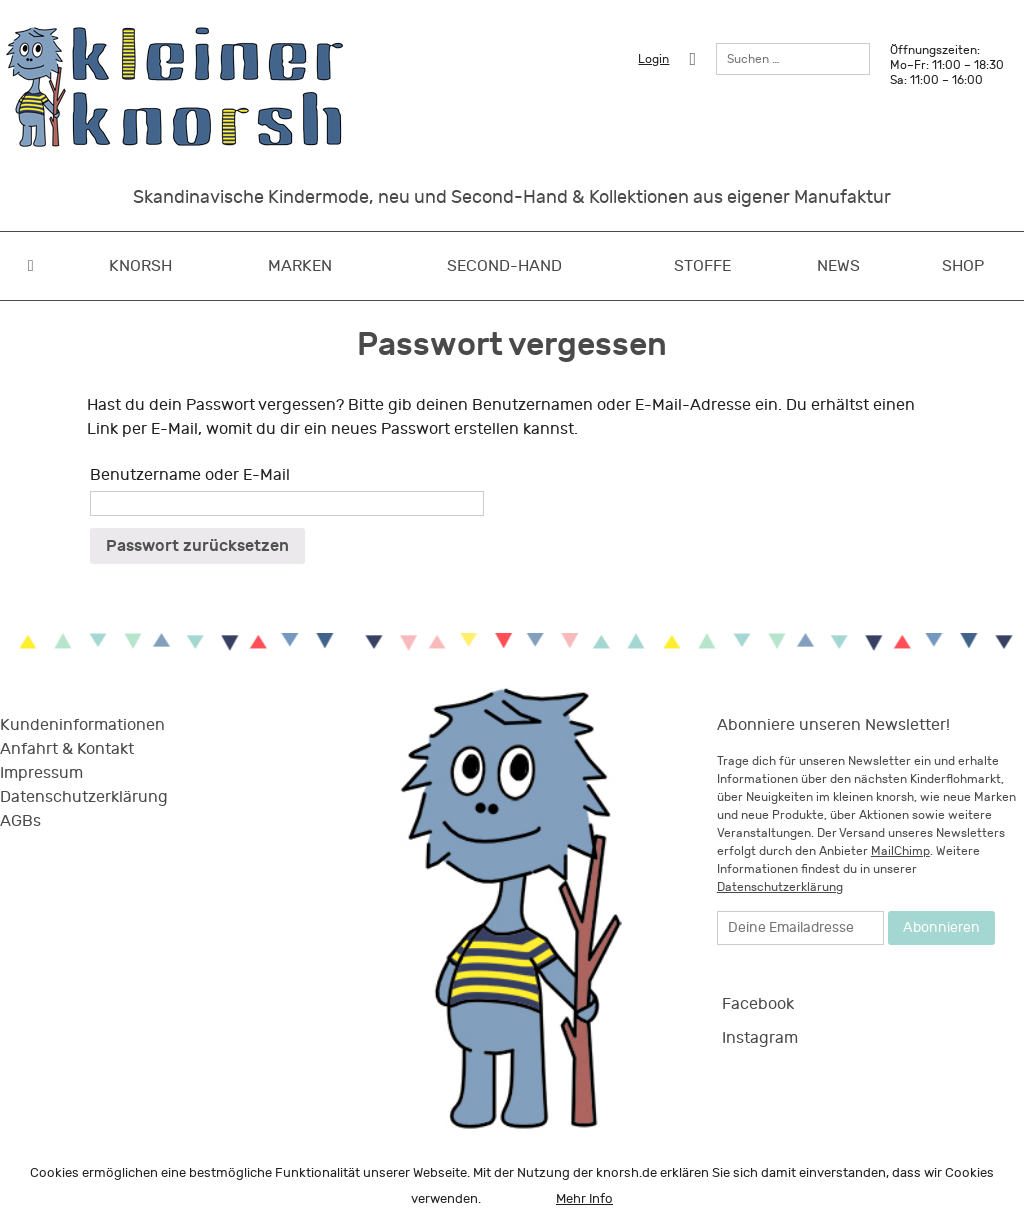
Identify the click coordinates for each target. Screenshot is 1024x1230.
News (838, 266)
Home (30, 266)
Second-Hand (504, 266)
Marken (300, 266)
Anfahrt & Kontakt (67, 749)
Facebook (758, 1004)
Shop (963, 266)
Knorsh (140, 266)
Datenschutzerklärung (84, 797)
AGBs (20, 821)
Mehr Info (584, 1199)
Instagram (760, 1038)
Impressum (41, 773)
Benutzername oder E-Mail (190, 475)
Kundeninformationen (82, 725)
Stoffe (702, 266)
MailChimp (900, 851)
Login (653, 59)
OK (518, 1199)
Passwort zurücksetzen (197, 545)
